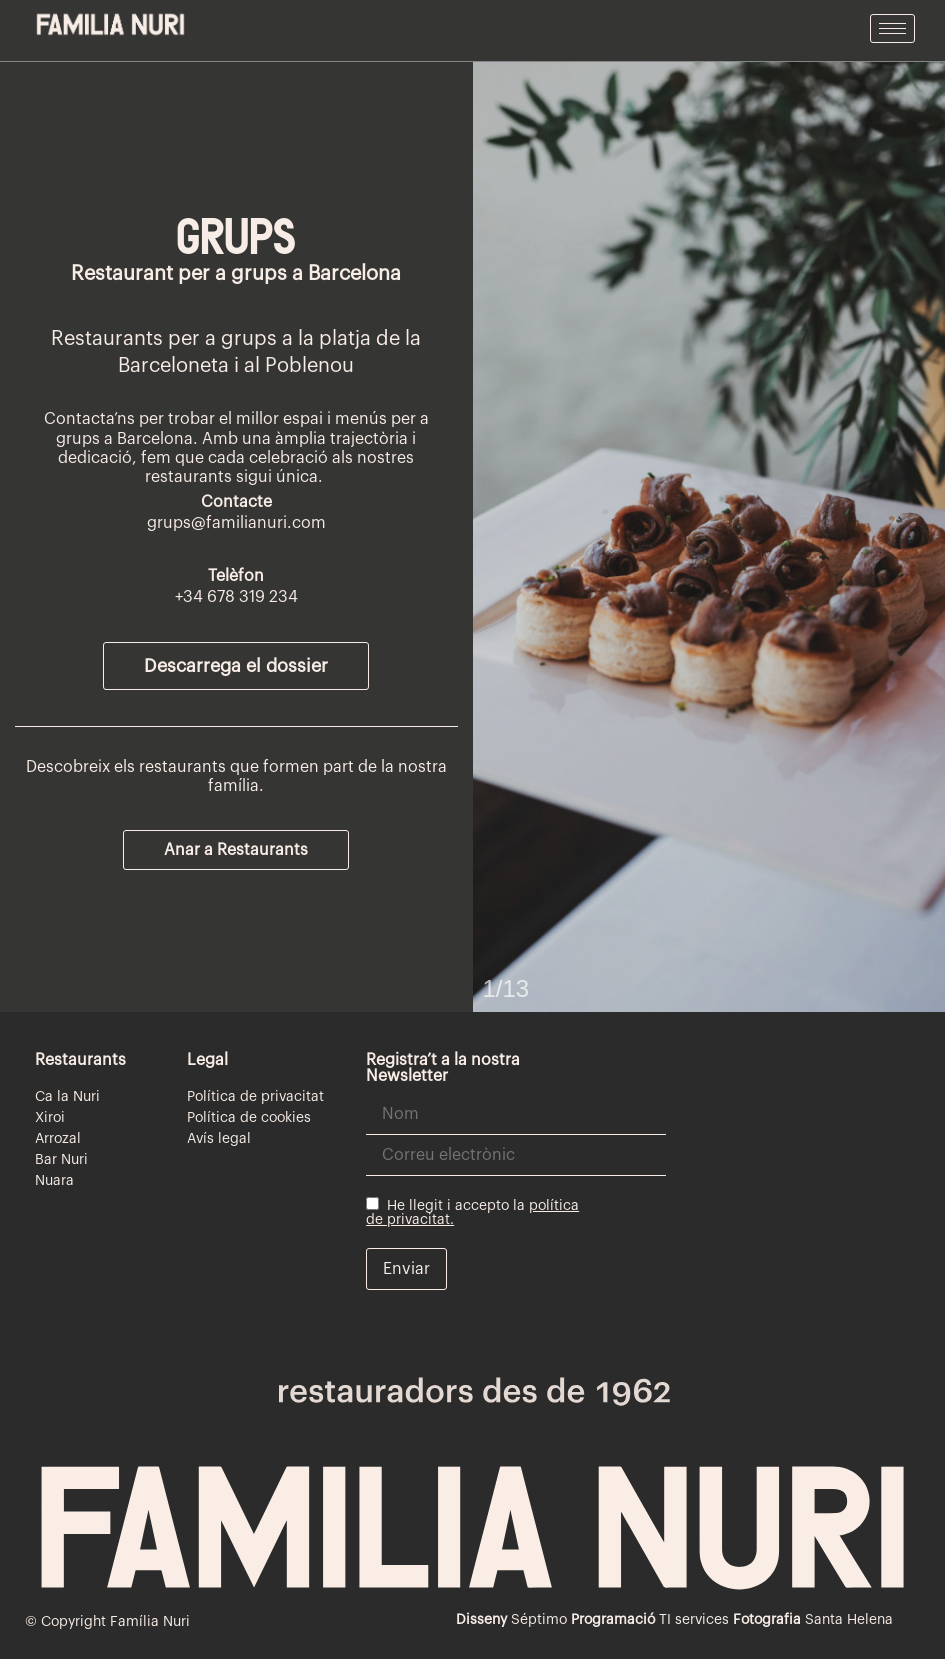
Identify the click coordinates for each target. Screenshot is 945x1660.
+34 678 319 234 (236, 597)
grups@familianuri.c (224, 523)
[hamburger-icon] (892, 28)
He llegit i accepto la (472, 1212)
